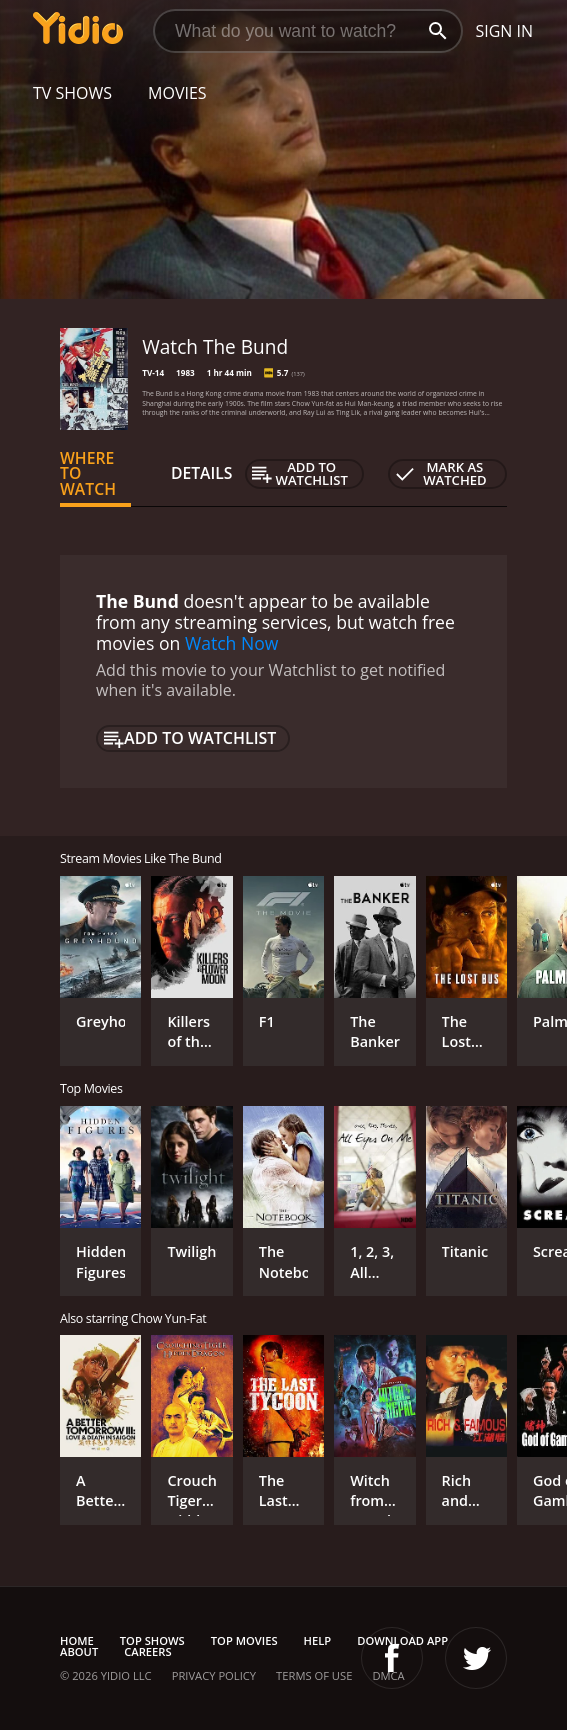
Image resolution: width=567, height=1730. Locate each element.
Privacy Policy (214, 1675)
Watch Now (232, 643)
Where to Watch (88, 474)
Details (202, 473)
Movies (177, 93)
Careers (147, 1651)
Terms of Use (314, 1675)
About (79, 1651)
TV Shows (72, 93)
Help (318, 1640)
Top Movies (244, 1640)
